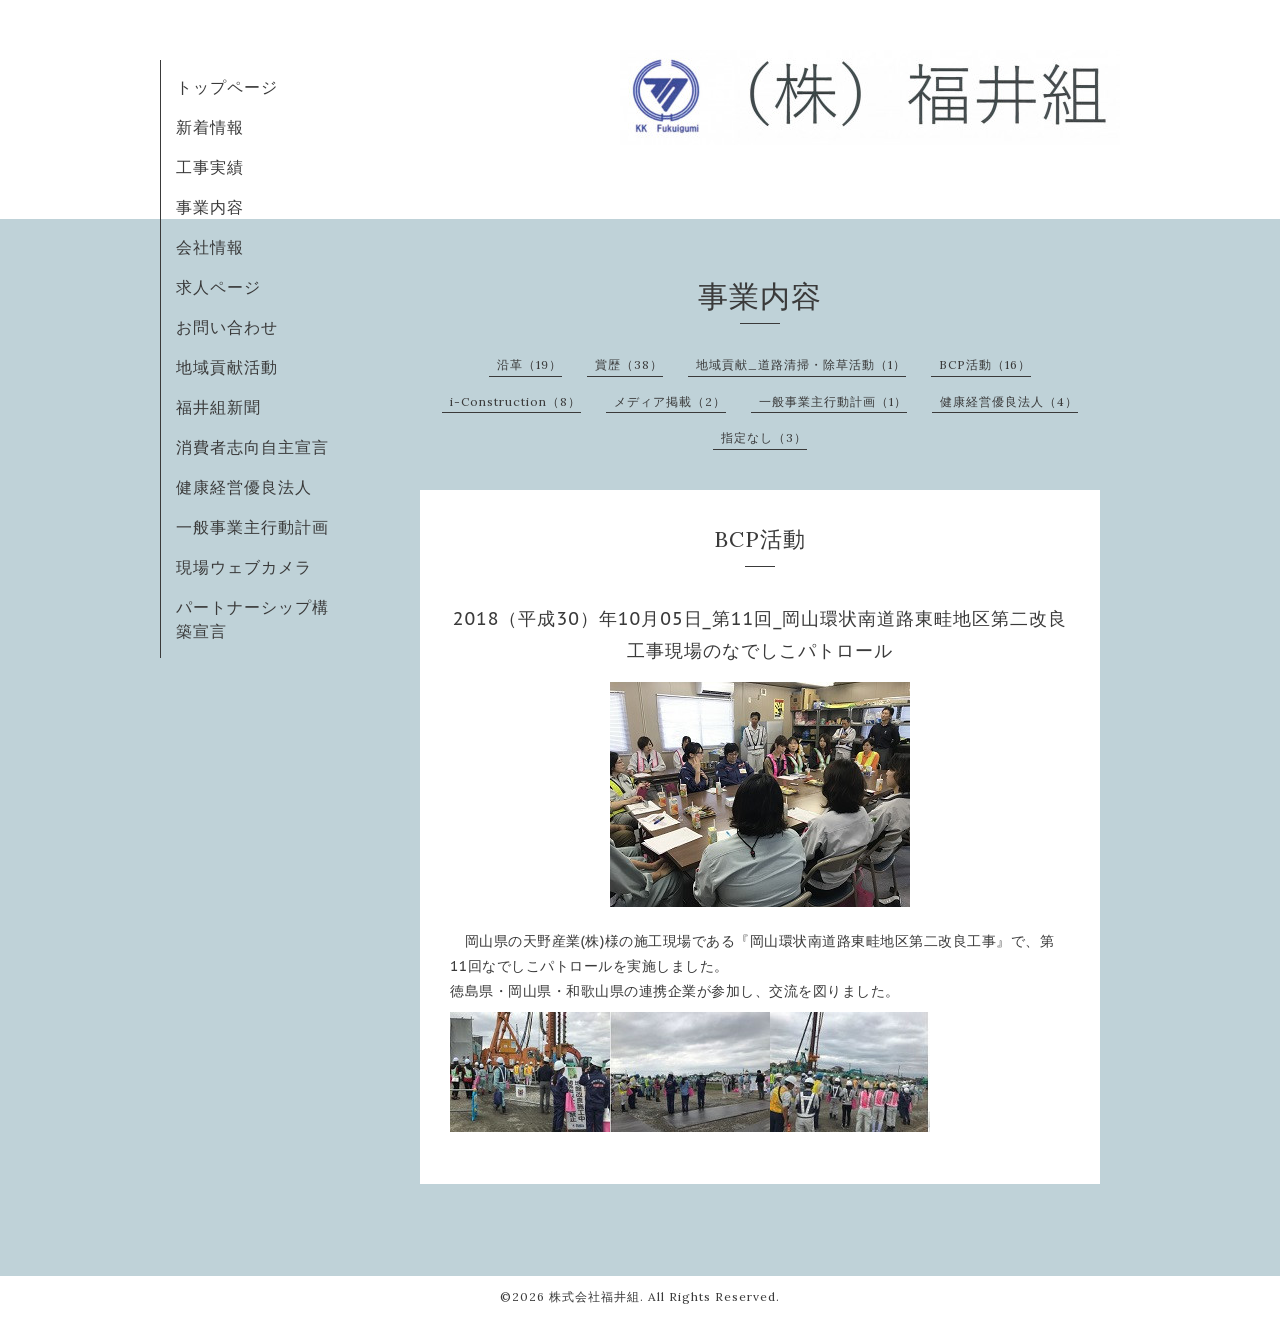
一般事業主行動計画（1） (833, 401)
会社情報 (210, 247)
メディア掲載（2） (670, 401)
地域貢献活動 (227, 367)
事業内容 (210, 207)
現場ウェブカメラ (244, 567)
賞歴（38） (629, 364)
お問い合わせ (227, 327)
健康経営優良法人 (244, 487)
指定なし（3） (764, 437)
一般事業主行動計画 (252, 527)
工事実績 (210, 167)
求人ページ (218, 287)
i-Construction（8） (515, 401)
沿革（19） (529, 364)
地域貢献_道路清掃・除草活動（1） (801, 364)
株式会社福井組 (594, 1296)
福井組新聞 (218, 407)
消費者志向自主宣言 (252, 447)
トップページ (227, 87)
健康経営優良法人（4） (1009, 401)
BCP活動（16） (985, 364)
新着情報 (210, 127)
